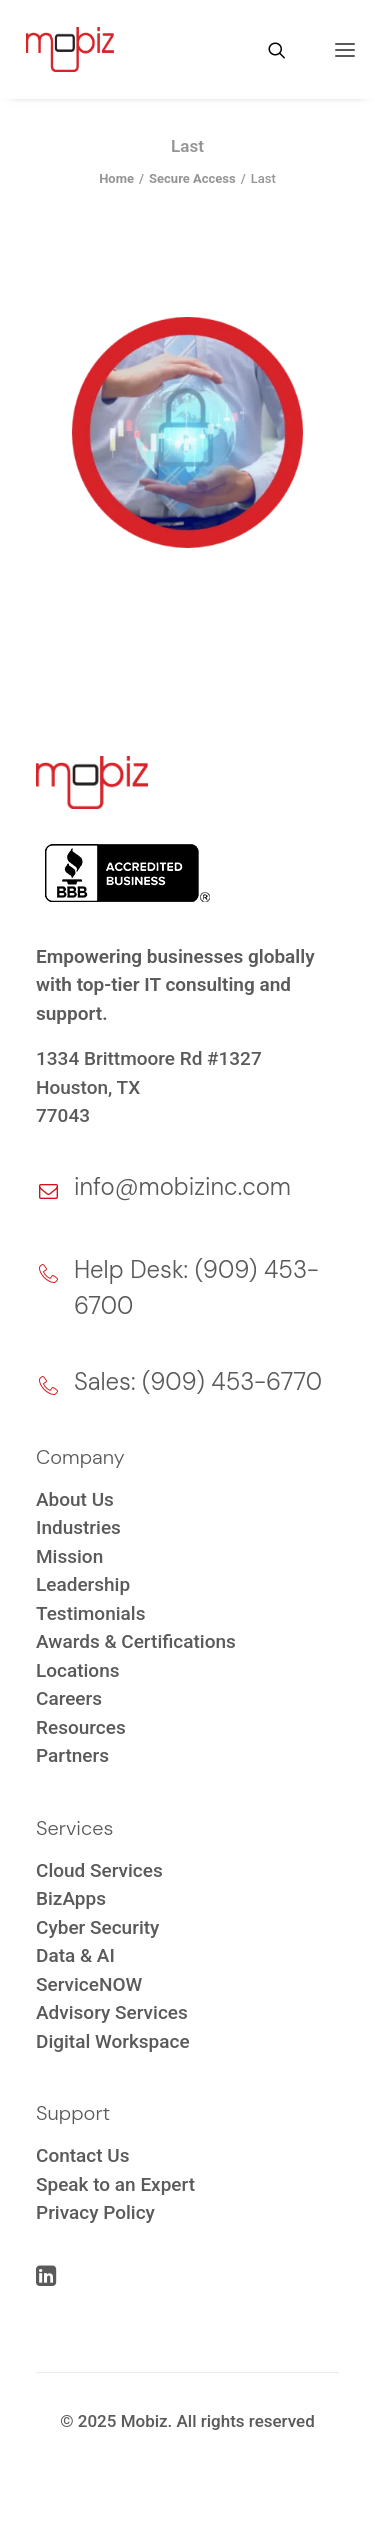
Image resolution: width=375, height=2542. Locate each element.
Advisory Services (112, 2012)
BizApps (71, 1898)
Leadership (83, 1584)
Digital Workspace (113, 2041)
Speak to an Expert (115, 2184)
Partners (72, 1755)
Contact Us (83, 2155)
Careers (69, 1698)
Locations (78, 1670)
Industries (78, 1527)
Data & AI (75, 1955)
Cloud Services (99, 1870)
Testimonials (90, 1613)
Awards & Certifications (136, 1641)
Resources (81, 1727)
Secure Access (192, 178)
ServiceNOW (89, 1984)
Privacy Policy (95, 2212)
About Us (75, 1499)
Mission (69, 1556)
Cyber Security (97, 1927)
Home (116, 178)
